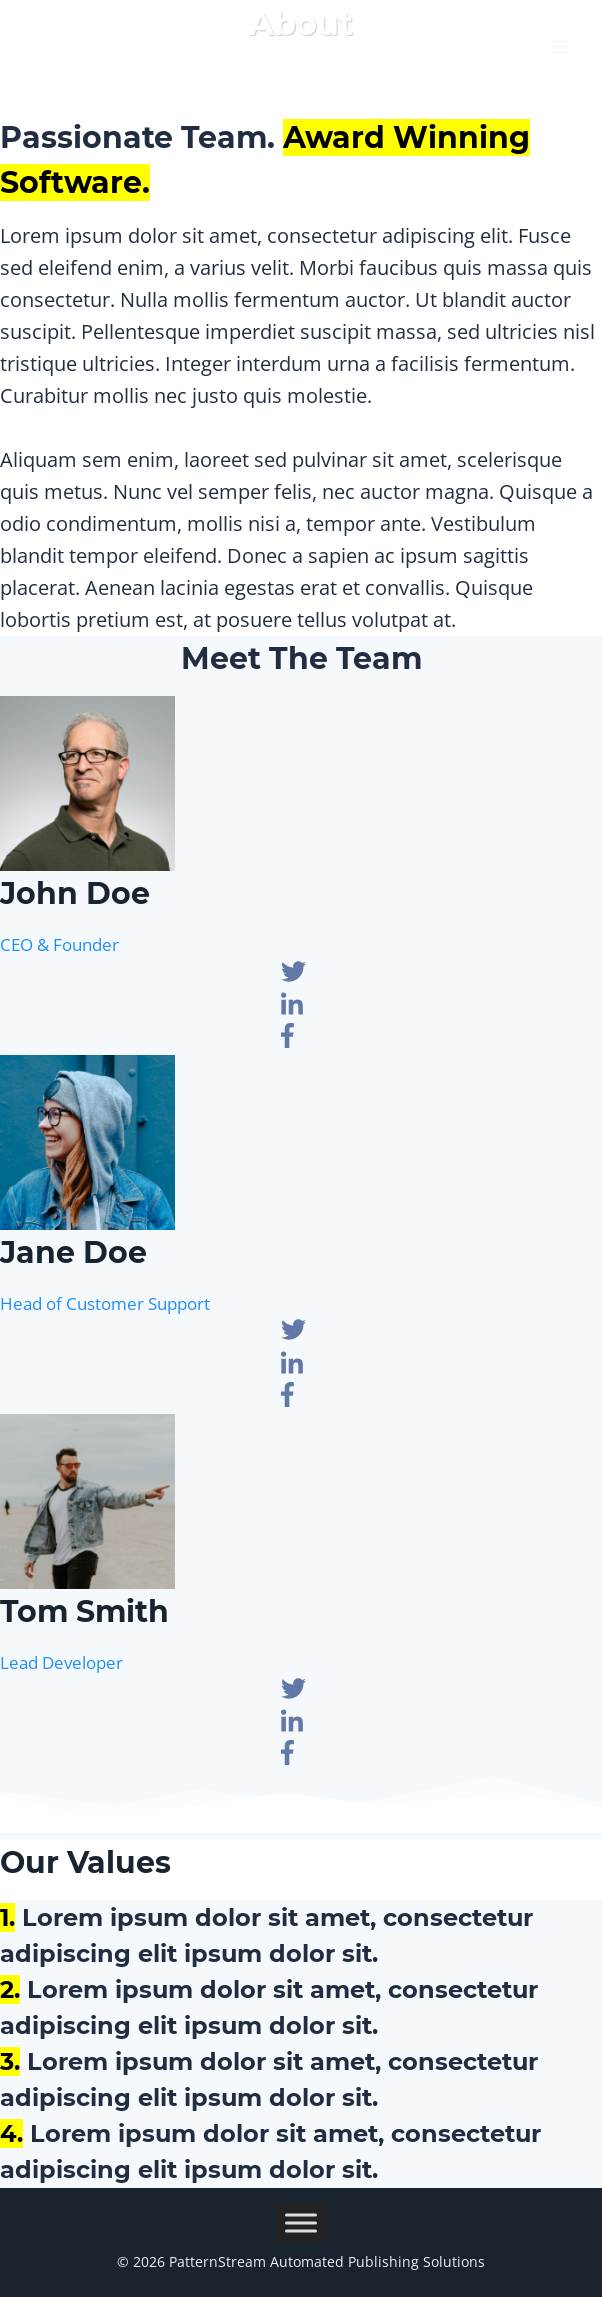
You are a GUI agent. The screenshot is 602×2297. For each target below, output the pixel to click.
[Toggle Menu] (301, 2222)
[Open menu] (559, 40)
